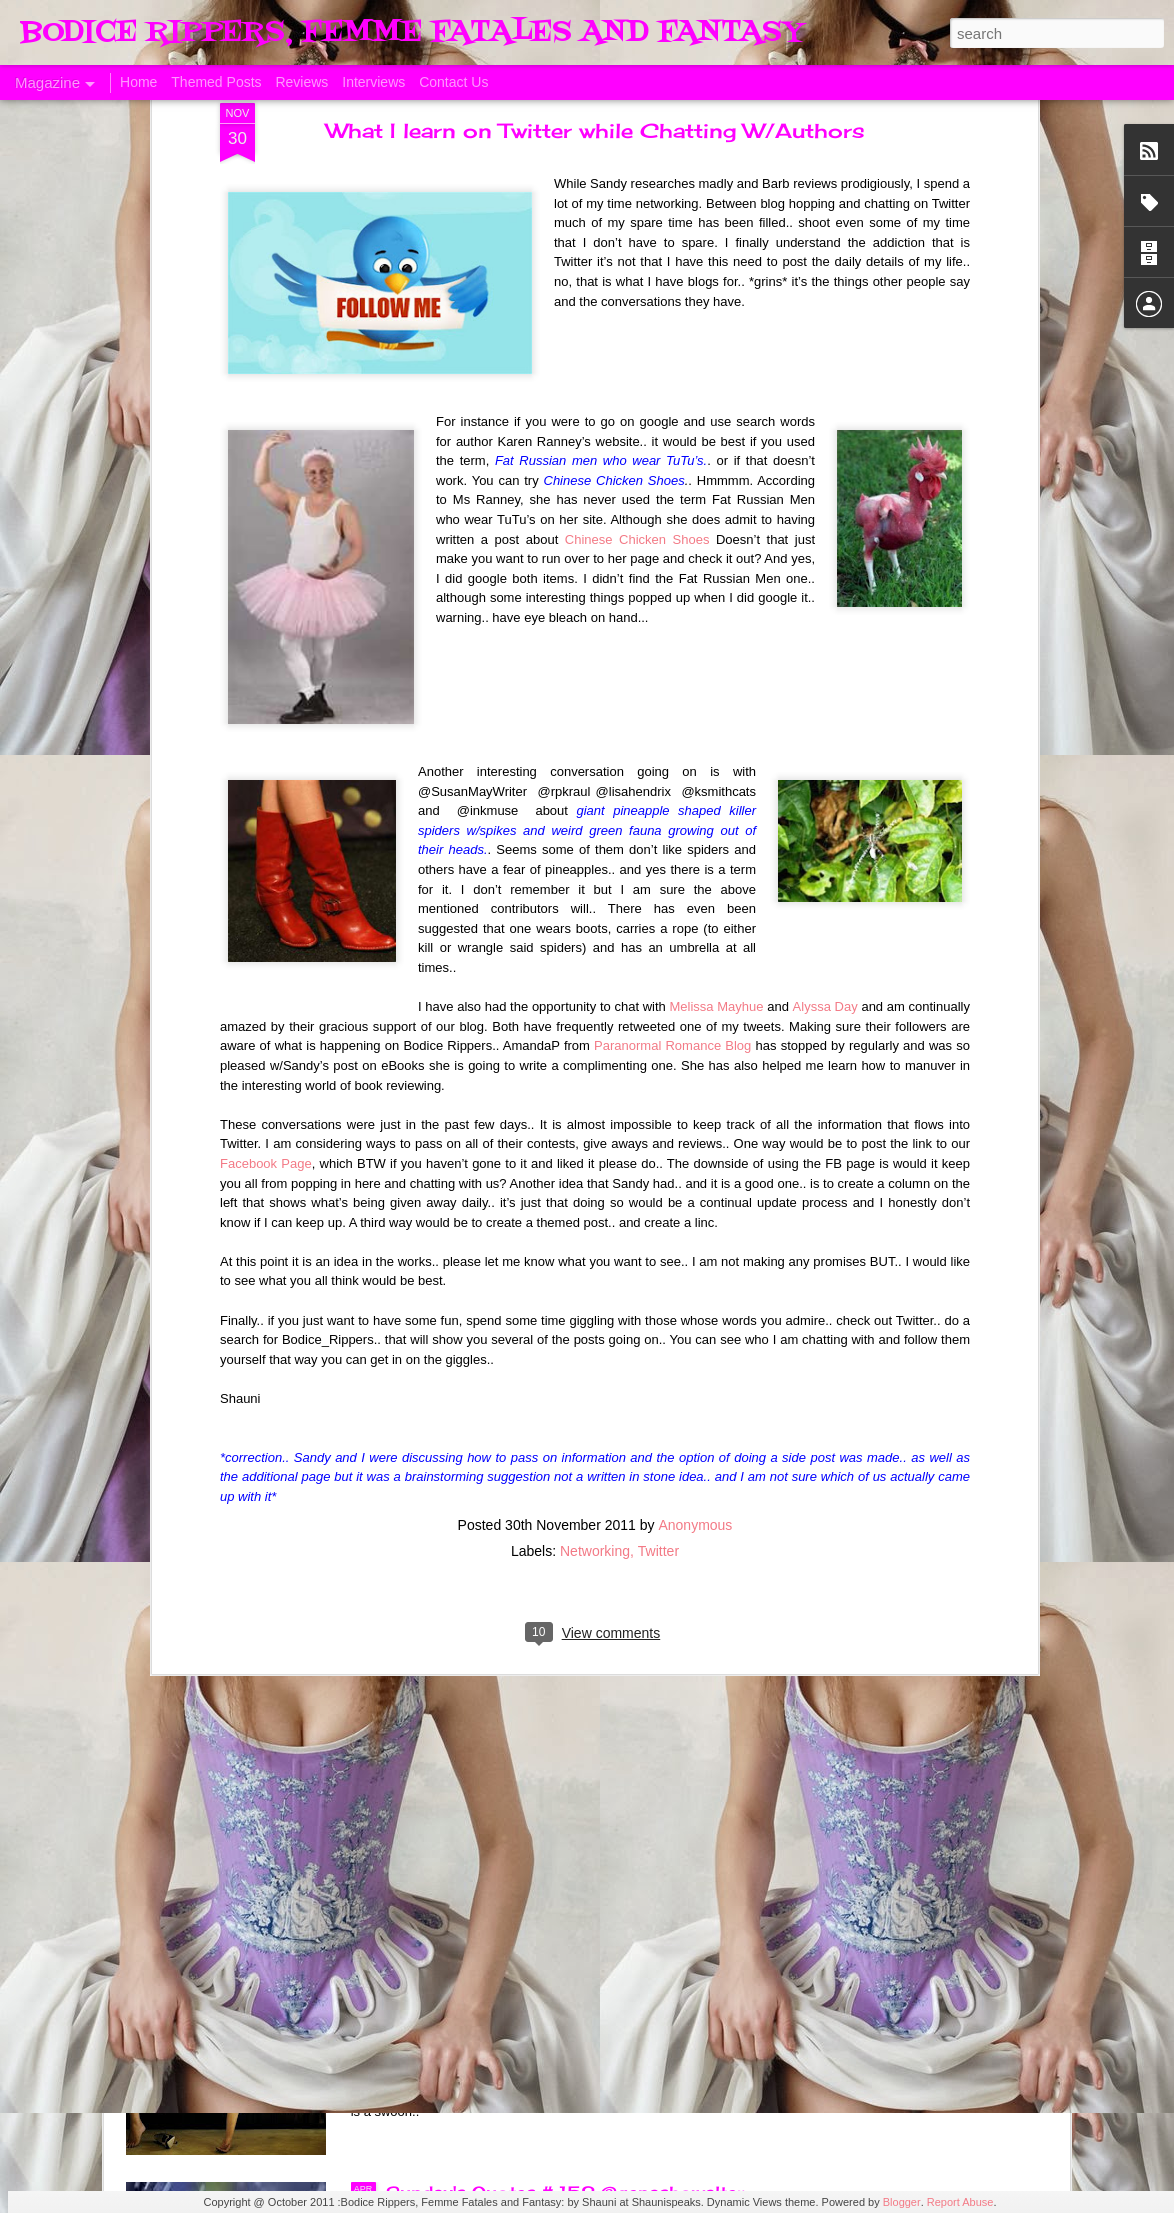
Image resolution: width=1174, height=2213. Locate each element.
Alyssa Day (825, 573)
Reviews (301, 82)
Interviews (373, 82)
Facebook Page (266, 729)
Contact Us (453, 82)
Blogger (902, 2202)
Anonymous (695, 1091)
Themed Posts (216, 82)
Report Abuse (960, 2202)
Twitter (658, 1117)
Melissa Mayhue (717, 573)
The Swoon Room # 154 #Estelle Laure (559, 1511)
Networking (595, 1117)
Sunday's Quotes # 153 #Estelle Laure (556, 1738)
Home (138, 82)
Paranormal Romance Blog (672, 612)
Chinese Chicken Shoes (637, 105)
